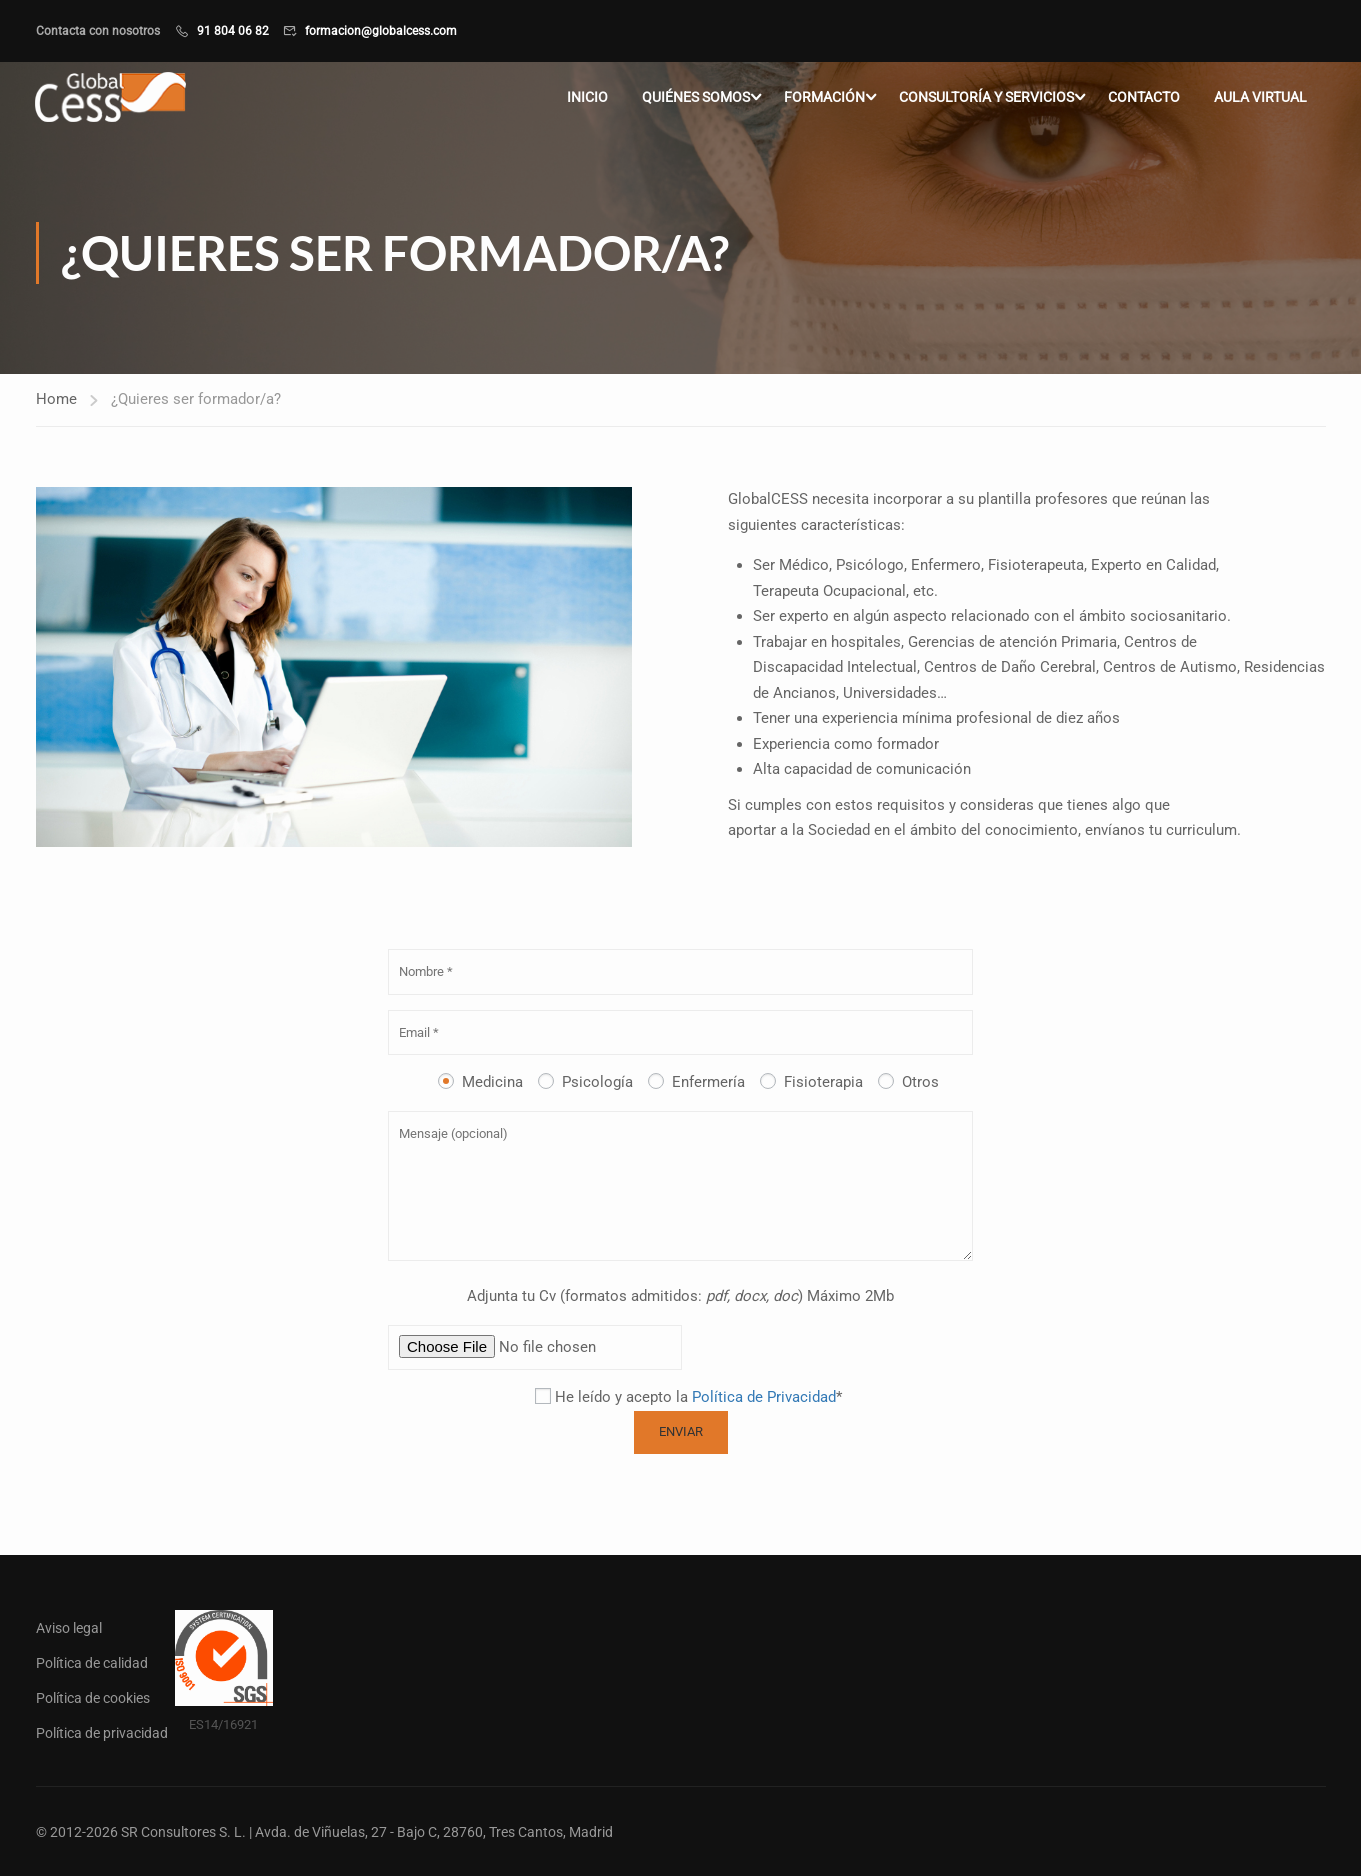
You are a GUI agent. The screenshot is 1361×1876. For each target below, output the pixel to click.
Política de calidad (92, 1662)
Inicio (587, 98)
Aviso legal (69, 1627)
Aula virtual (1260, 98)
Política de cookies (93, 1697)
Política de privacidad (102, 1732)
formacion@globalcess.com (381, 31)
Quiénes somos (696, 98)
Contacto (1144, 98)
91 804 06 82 (233, 31)
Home (56, 400)
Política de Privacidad (764, 1398)
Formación (824, 98)
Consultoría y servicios (986, 98)
